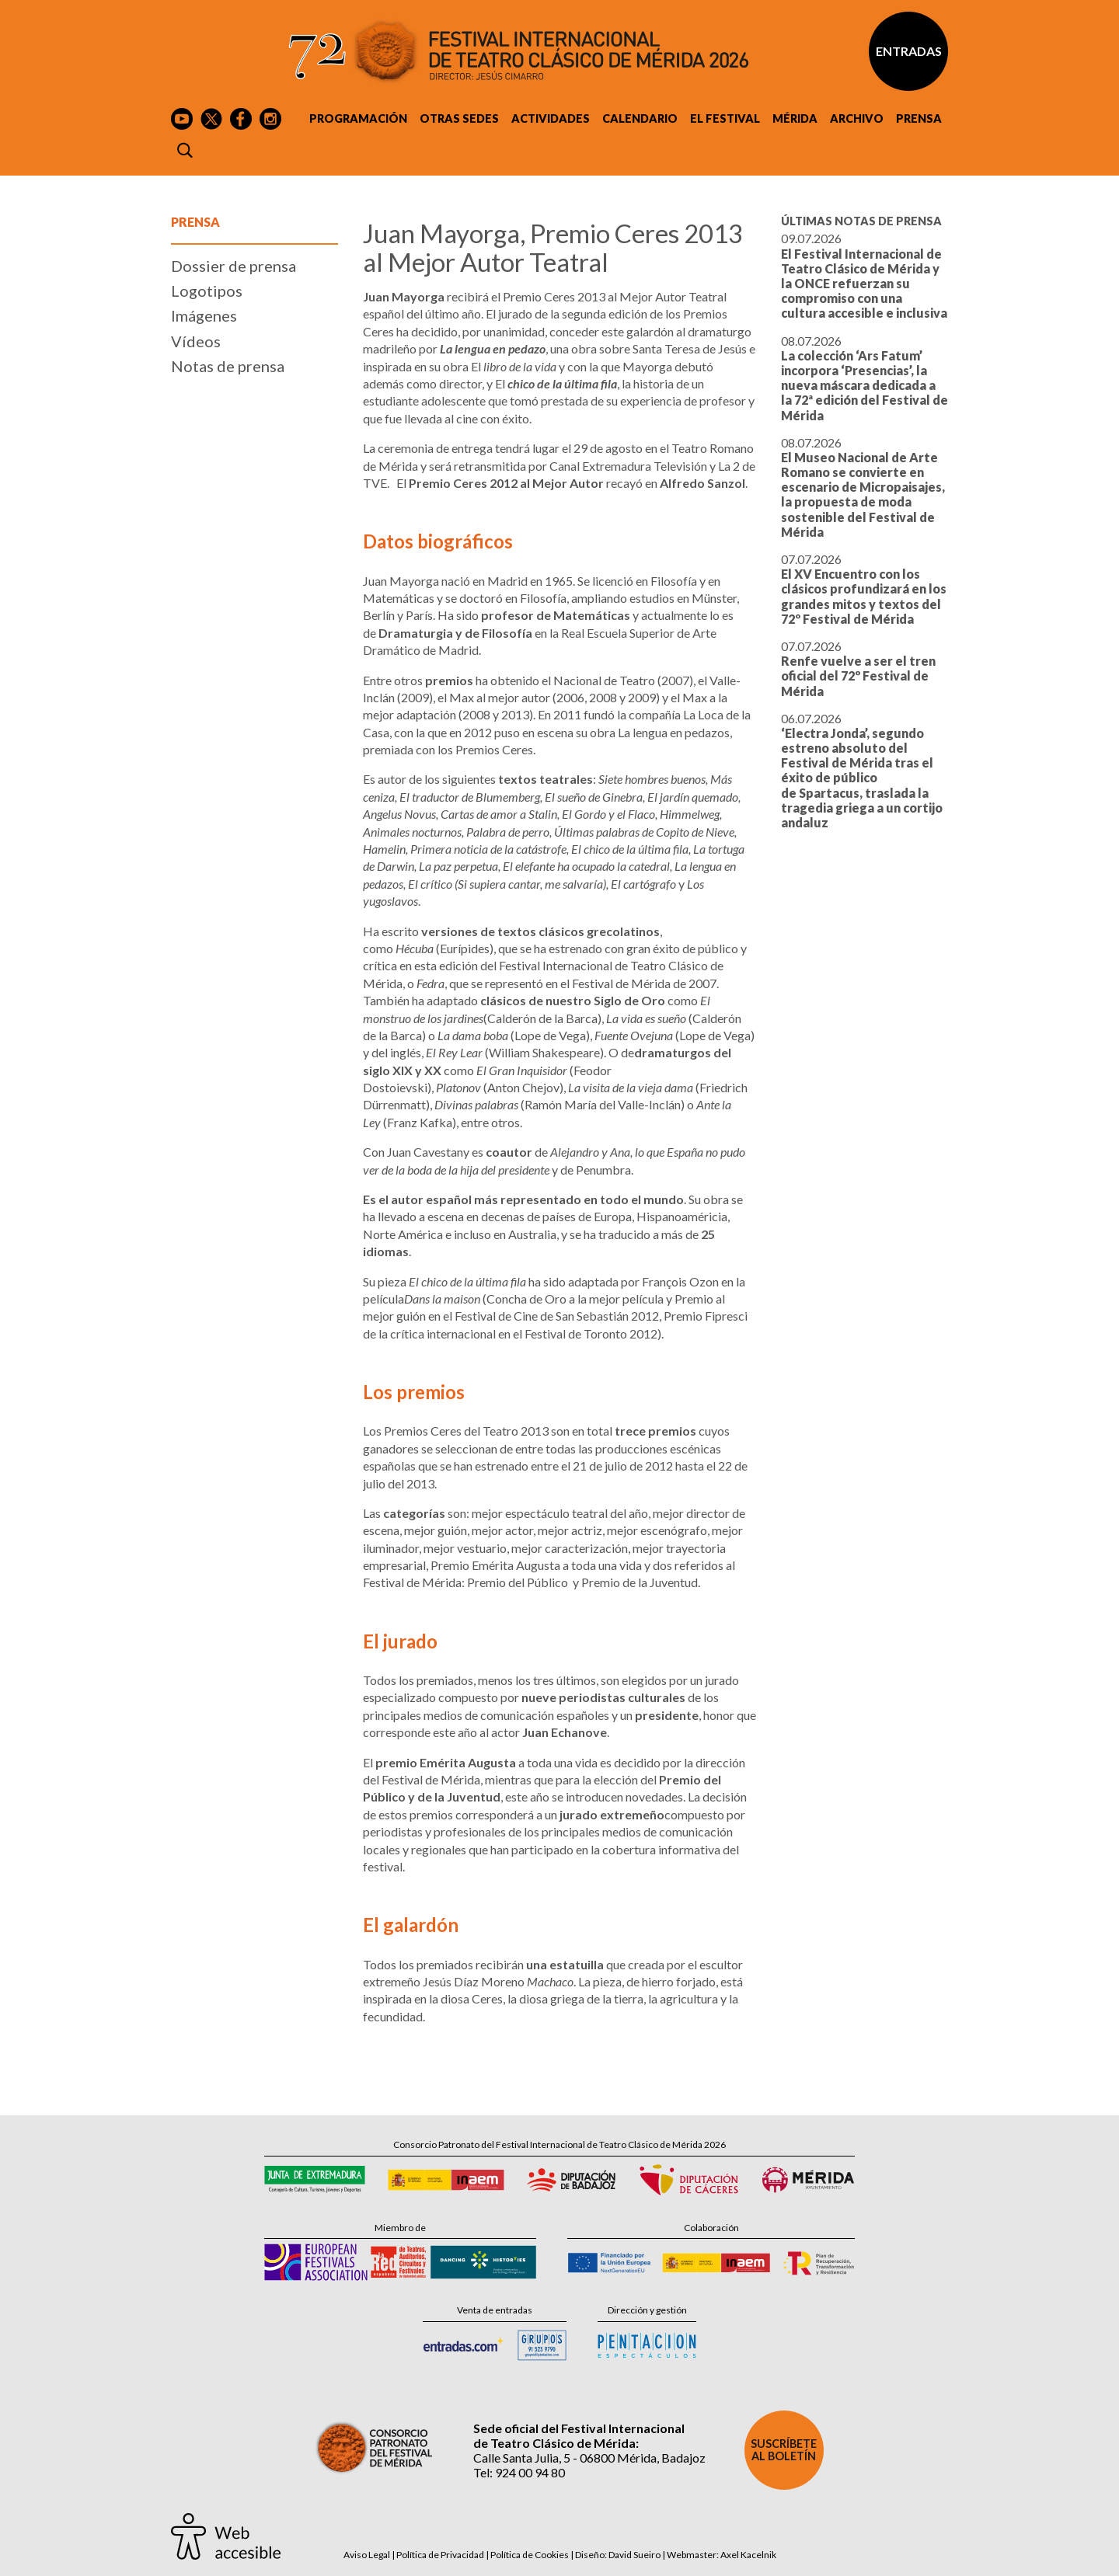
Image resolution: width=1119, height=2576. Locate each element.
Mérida (794, 118)
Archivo (857, 118)
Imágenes (204, 315)
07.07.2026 (863, 589)
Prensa (919, 118)
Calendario (640, 118)
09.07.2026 (864, 275)
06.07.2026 (862, 770)
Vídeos (196, 341)
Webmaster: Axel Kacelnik (721, 2554)
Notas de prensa (227, 366)
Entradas (909, 51)
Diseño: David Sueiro (618, 2554)
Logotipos (206, 290)
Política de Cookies (529, 2554)
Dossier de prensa (233, 265)
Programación (358, 118)
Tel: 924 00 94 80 (519, 2472)
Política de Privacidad (440, 2554)
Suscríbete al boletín (784, 2450)
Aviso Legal (366, 2554)
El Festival (725, 118)
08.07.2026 (864, 378)
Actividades (550, 118)
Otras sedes (459, 118)
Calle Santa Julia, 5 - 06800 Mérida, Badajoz (589, 2457)
